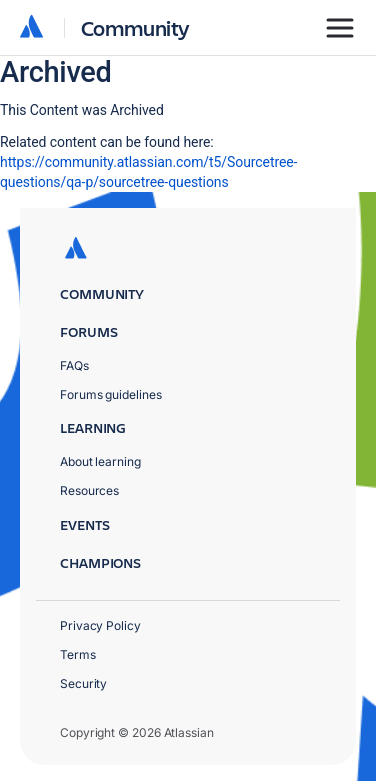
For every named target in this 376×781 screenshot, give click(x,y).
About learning (100, 461)
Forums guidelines (111, 394)
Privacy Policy (100, 625)
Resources (89, 490)
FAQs (74, 365)
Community (135, 27)
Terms (78, 654)
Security (83, 683)
